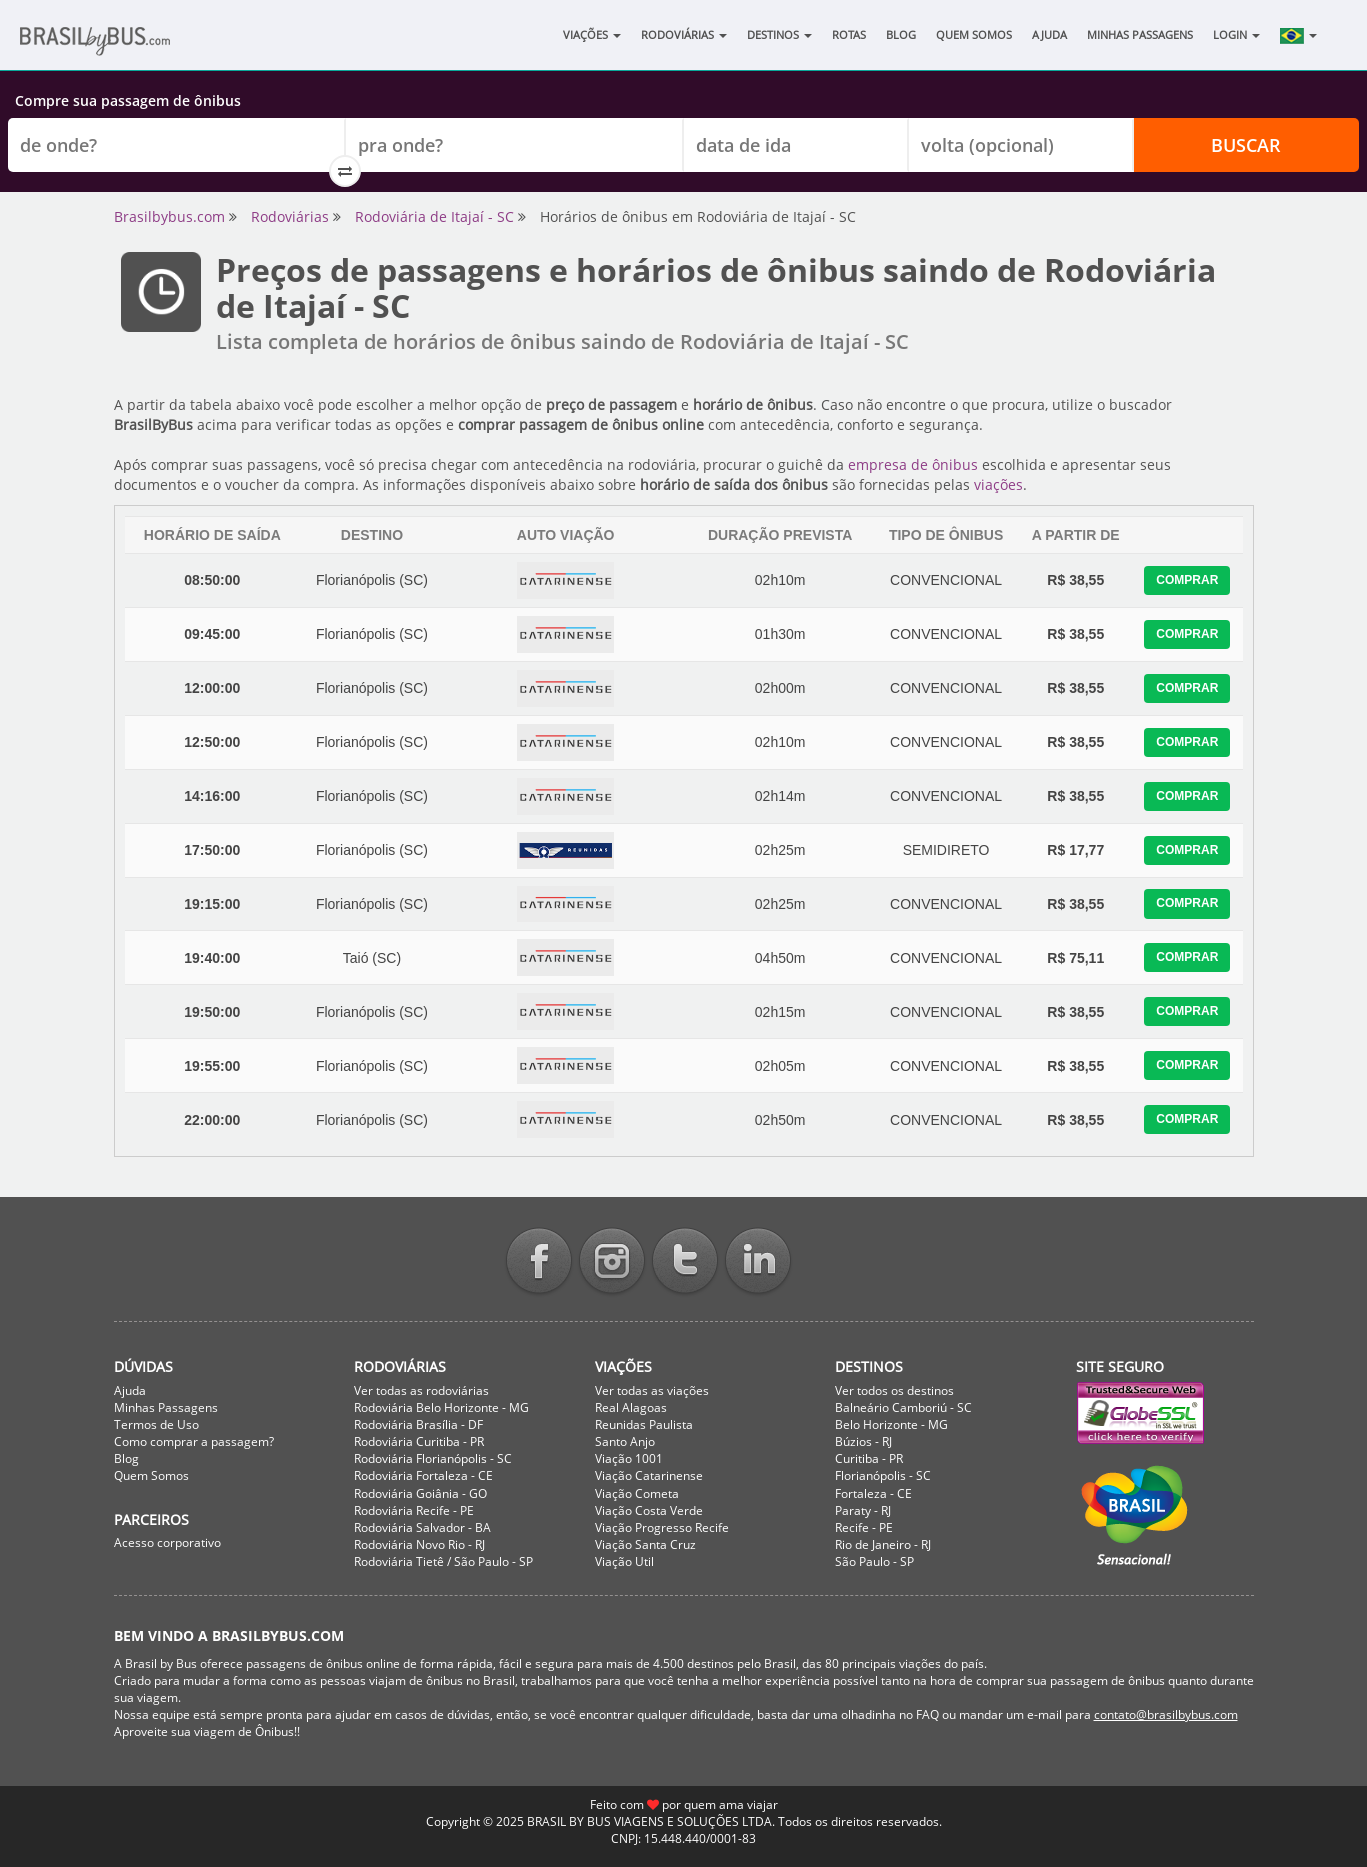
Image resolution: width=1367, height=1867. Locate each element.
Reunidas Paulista (644, 1424)
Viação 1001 (629, 1458)
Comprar (1187, 580)
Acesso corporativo (167, 1542)
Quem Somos (974, 34)
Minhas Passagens (1140, 34)
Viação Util (624, 1561)
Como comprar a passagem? (194, 1441)
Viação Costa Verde (649, 1510)
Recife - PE (864, 1527)
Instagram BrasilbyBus (612, 1262)
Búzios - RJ (863, 1441)
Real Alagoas (631, 1407)
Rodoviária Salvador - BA (422, 1527)
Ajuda (1049, 34)
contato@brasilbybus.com (1166, 1714)
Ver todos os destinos (894, 1390)
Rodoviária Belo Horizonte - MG (441, 1407)
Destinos (779, 34)
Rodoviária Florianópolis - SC (433, 1458)
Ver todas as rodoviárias (421, 1390)
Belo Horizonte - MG (891, 1424)
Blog (901, 34)
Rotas (849, 34)
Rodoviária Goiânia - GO (420, 1493)
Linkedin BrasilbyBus (758, 1262)
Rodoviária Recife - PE (414, 1510)
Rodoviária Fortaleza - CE (423, 1475)
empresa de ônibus (913, 464)
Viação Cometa (637, 1493)
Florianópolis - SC (883, 1475)
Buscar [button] (1246, 145)
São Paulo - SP (874, 1561)
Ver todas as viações (652, 1390)
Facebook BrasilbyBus (539, 1262)
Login (1236, 34)
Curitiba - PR (869, 1458)
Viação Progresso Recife (662, 1527)
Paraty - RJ (863, 1510)
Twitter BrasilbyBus (685, 1262)
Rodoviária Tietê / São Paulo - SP (443, 1561)
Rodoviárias (684, 34)
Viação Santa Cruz (645, 1544)
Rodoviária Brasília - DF (418, 1424)
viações (998, 484)
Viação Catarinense (649, 1475)
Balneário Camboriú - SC (903, 1407)
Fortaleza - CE (873, 1493)
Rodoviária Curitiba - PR (419, 1441)
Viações (592, 34)
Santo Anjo (625, 1441)
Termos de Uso (156, 1424)
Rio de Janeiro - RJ (883, 1544)
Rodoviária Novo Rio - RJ (419, 1544)
